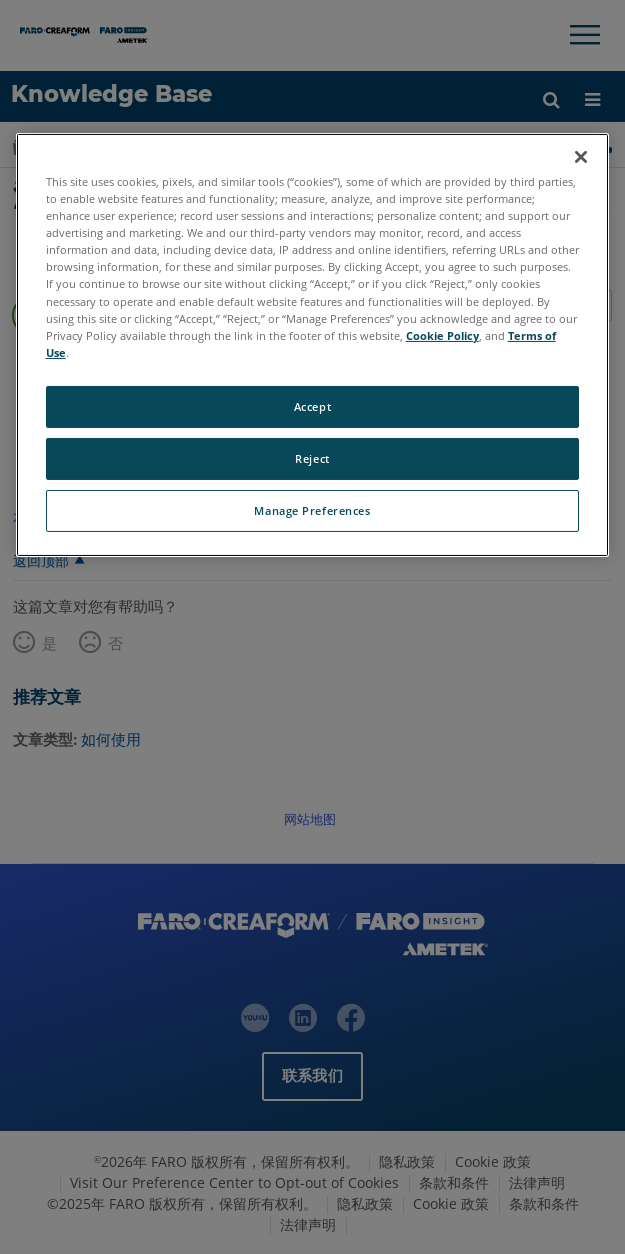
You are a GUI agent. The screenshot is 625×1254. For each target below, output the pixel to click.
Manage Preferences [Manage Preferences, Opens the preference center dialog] (312, 510)
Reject (312, 458)
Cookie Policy (442, 335)
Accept (312, 406)
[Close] (581, 157)
